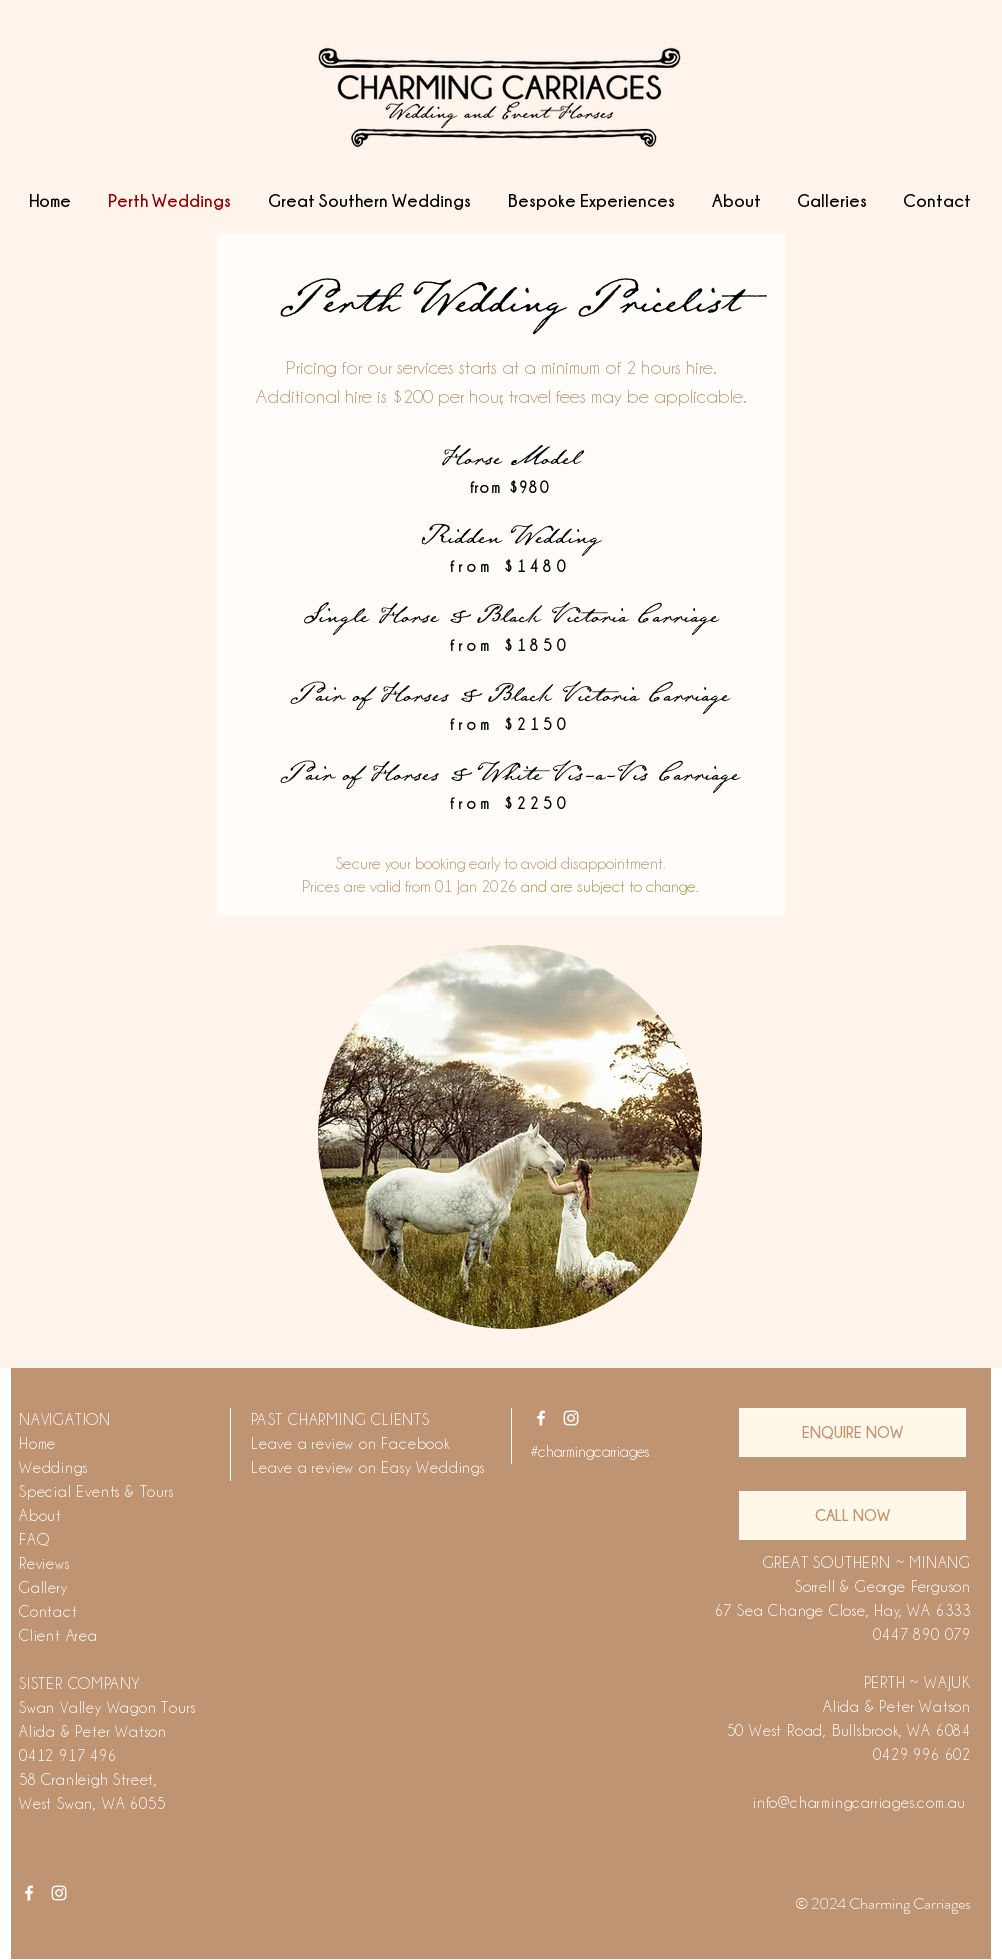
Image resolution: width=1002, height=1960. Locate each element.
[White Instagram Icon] (571, 1418)
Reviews (44, 1564)
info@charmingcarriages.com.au (859, 1803)
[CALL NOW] (852, 1515)
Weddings (53, 1468)
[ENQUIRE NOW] (852, 1432)
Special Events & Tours (96, 1492)
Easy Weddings (432, 1468)
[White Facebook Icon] (541, 1418)
